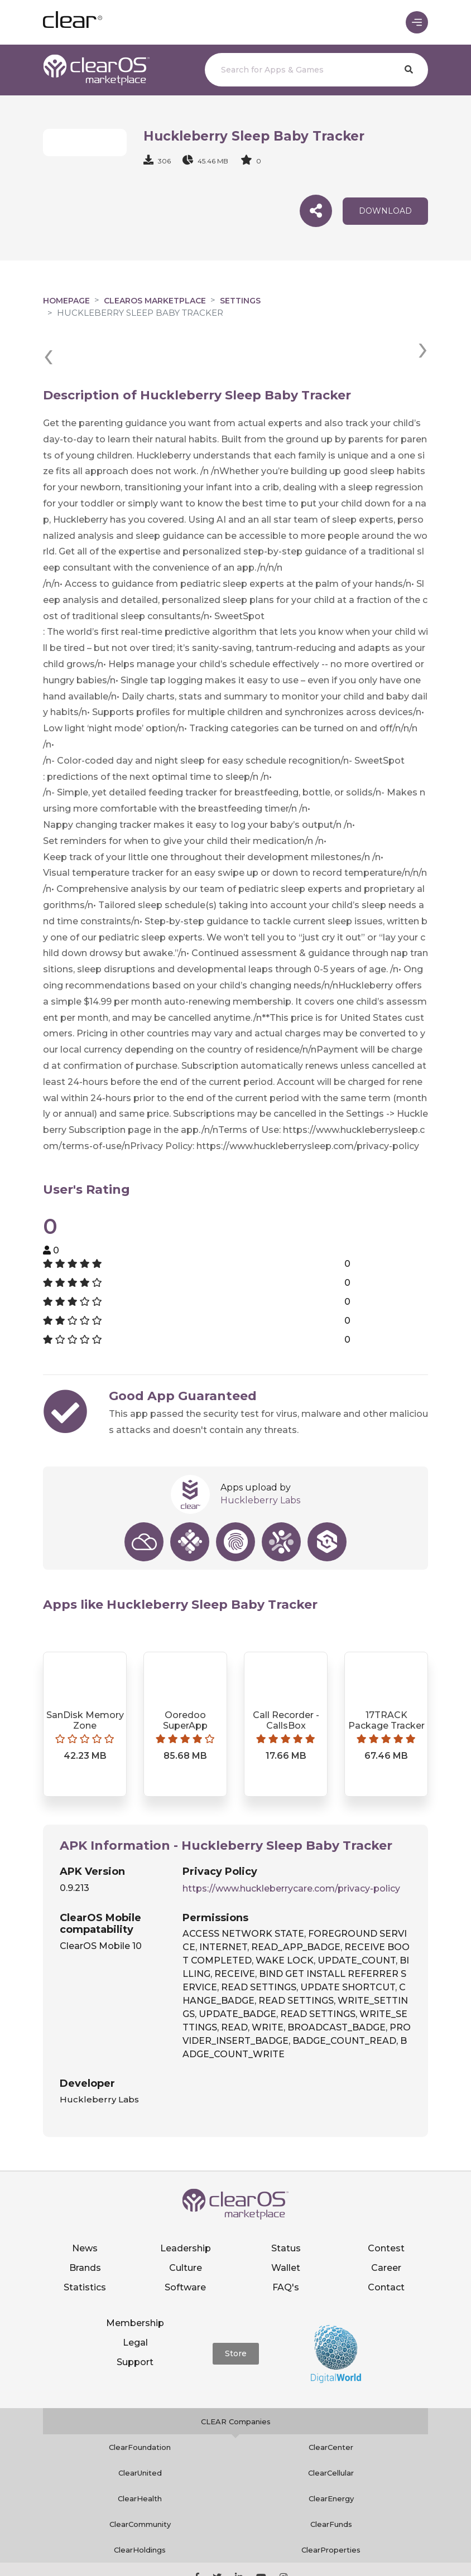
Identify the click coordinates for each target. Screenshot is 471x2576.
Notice (235, 2563)
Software (185, 2246)
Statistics (85, 2246)
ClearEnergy (331, 2457)
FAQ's (285, 2246)
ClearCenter (331, 2406)
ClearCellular (331, 2432)
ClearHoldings (140, 2509)
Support (135, 2320)
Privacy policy (317, 2551)
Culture (185, 2226)
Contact (386, 2246)
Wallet (285, 2226)
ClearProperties (331, 2509)
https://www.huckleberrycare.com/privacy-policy (291, 1847)
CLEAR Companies (236, 2380)
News (85, 2207)
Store (236, 2313)
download (385, 211)
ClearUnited (140, 2432)
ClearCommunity (140, 2483)
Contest (386, 2207)
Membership (135, 2281)
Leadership (185, 2207)
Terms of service (386, 2551)
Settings (240, 301)
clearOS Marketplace (155, 301)
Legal (135, 2301)
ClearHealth (140, 2457)
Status (286, 2207)
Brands (85, 2226)
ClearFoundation (140, 2406)
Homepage (66, 301)
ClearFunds (331, 2483)
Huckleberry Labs (260, 1459)
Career (386, 2226)
